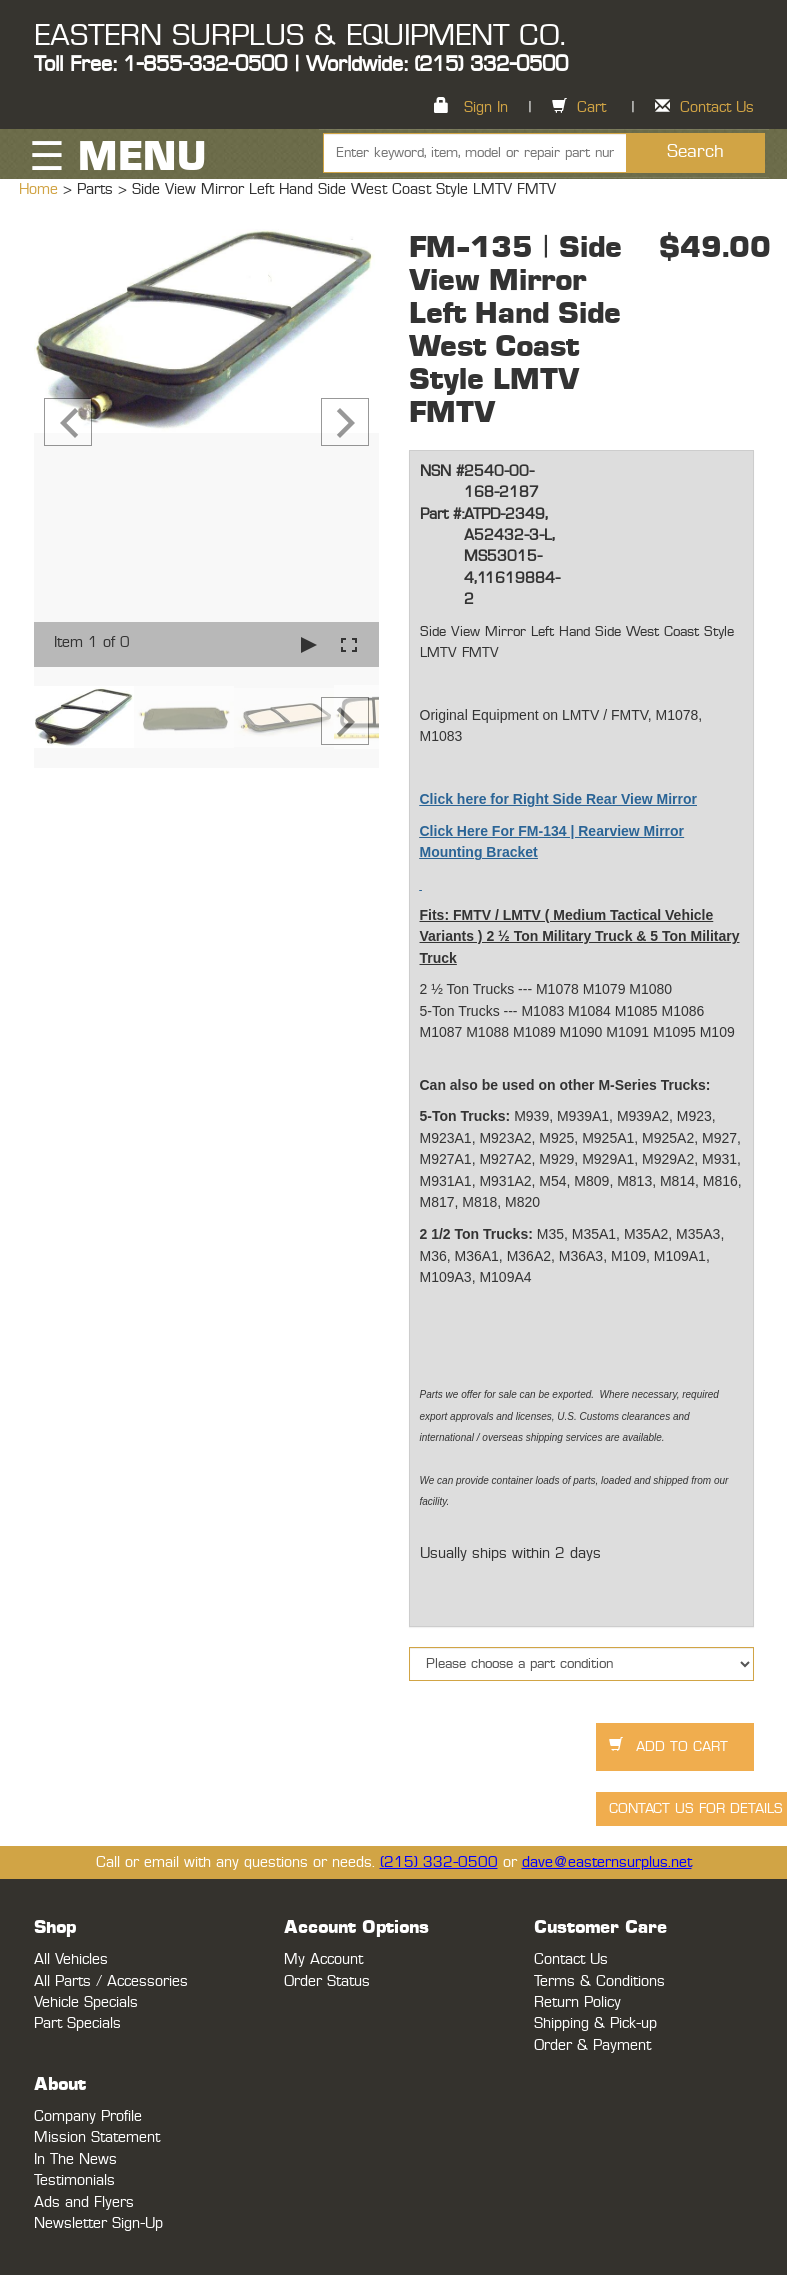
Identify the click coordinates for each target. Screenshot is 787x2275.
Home (41, 189)
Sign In (486, 107)
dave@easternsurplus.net (607, 1862)
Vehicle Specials (86, 2002)
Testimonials (74, 2180)
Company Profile (88, 2116)
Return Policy (577, 2002)
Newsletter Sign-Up (98, 2223)
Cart (591, 107)
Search (695, 152)
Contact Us (717, 107)
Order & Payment (592, 2045)
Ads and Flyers (84, 2202)
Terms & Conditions (599, 1981)
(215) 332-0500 (439, 1862)
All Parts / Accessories (111, 1981)
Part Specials (77, 2023)
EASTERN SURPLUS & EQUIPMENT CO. (299, 36)
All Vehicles (71, 1959)
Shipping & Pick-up (595, 2023)
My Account (323, 1959)
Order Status (327, 1981)
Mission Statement (97, 2137)
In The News (75, 2159)
